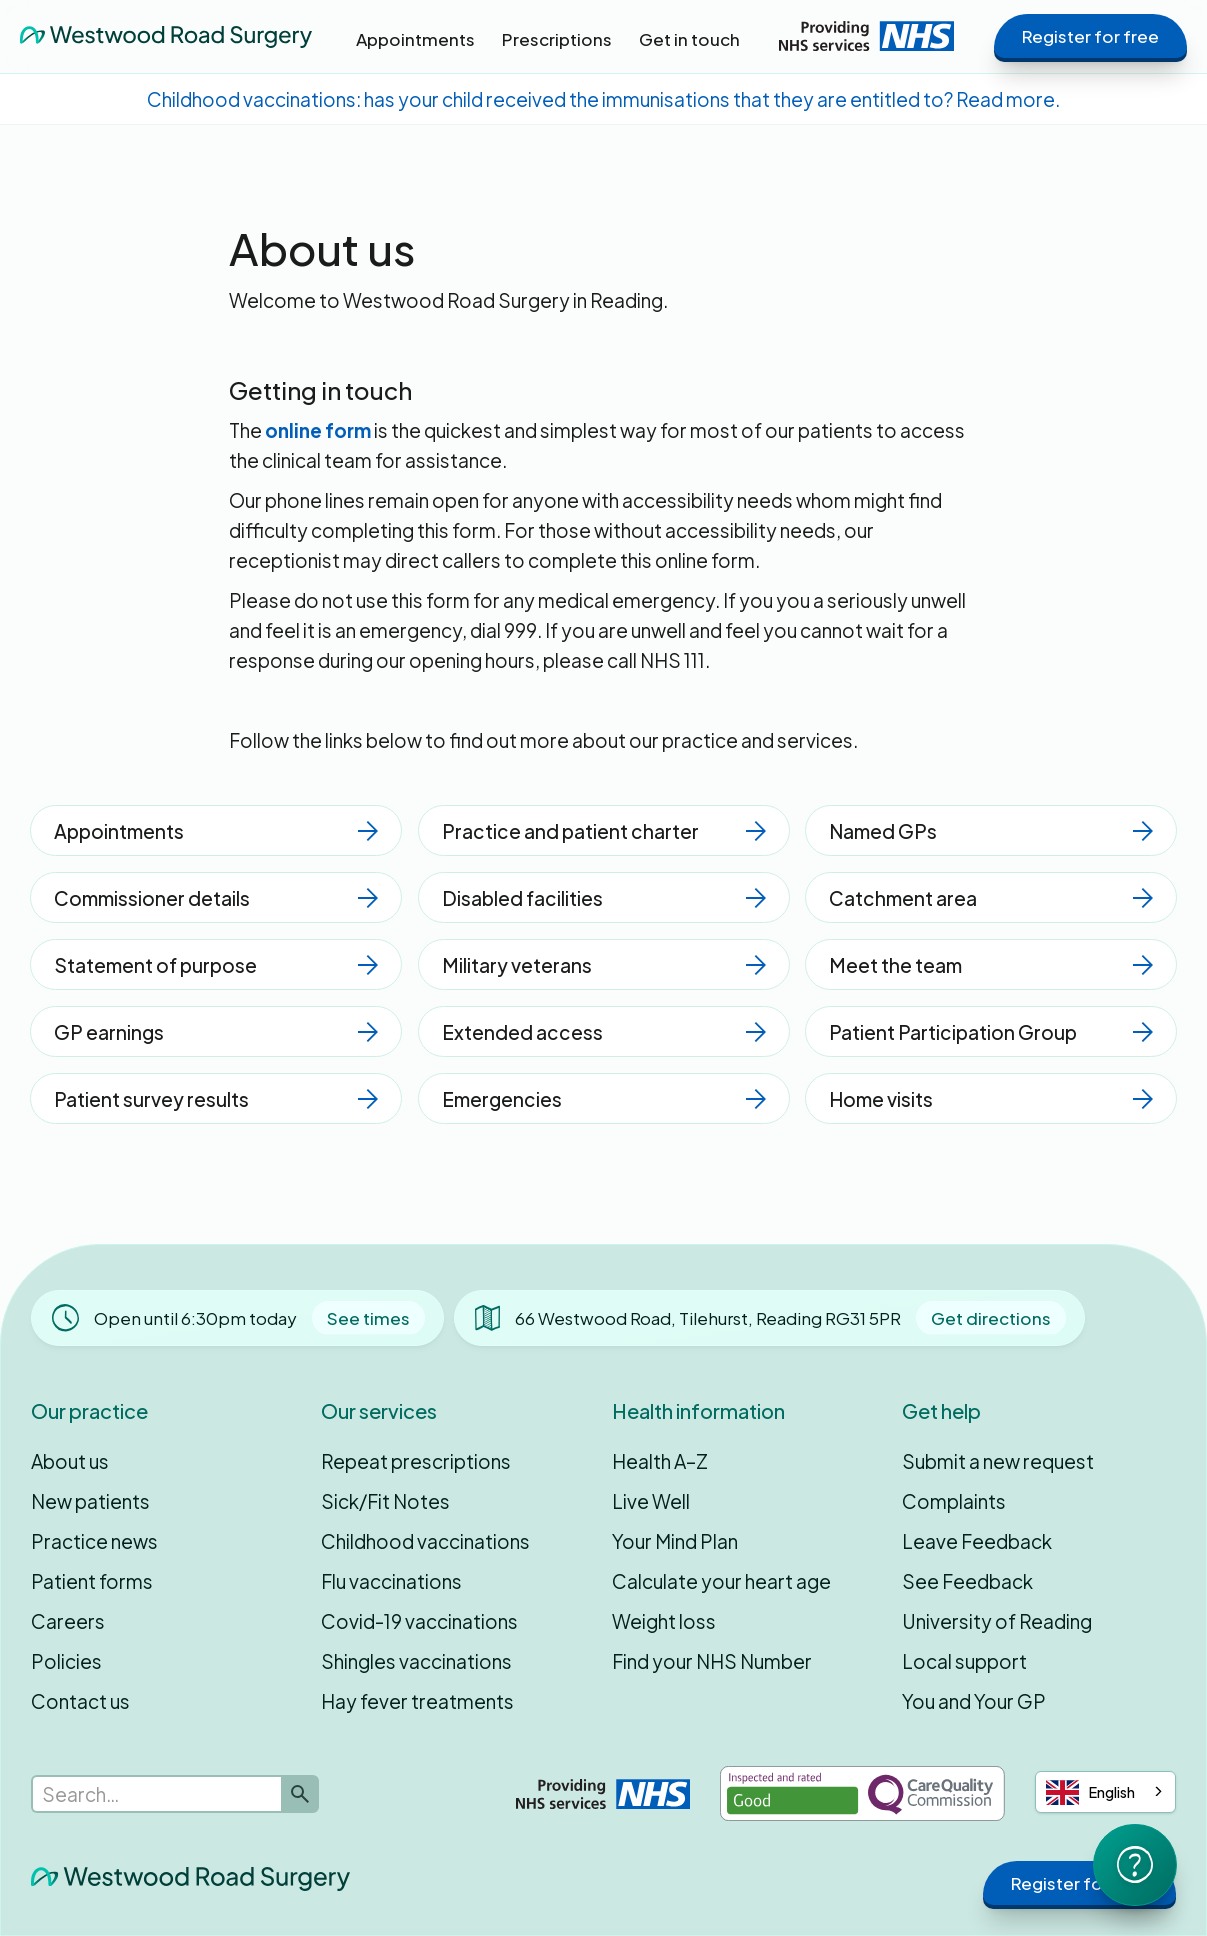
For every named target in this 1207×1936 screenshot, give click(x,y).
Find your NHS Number (712, 1661)
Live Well (651, 1501)
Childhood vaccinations (425, 1541)
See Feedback (967, 1581)
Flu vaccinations (391, 1581)
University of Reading (997, 1621)
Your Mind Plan (675, 1541)
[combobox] (1105, 1792)
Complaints (954, 1501)
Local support (964, 1661)
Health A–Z (660, 1461)
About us (70, 1461)
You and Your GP (974, 1701)
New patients (90, 1501)
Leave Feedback (977, 1541)
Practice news (94, 1541)
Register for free (1090, 36)
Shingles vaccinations (416, 1661)
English (1090, 1792)
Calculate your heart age (721, 1581)
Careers (68, 1621)
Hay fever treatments (417, 1701)
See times (368, 1318)
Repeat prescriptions (416, 1461)
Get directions (991, 1318)
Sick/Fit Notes (385, 1501)
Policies (66, 1661)
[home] (166, 36)
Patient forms (92, 1581)
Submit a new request (998, 1461)
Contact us (80, 1701)
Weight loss (664, 1621)
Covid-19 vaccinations (419, 1621)
